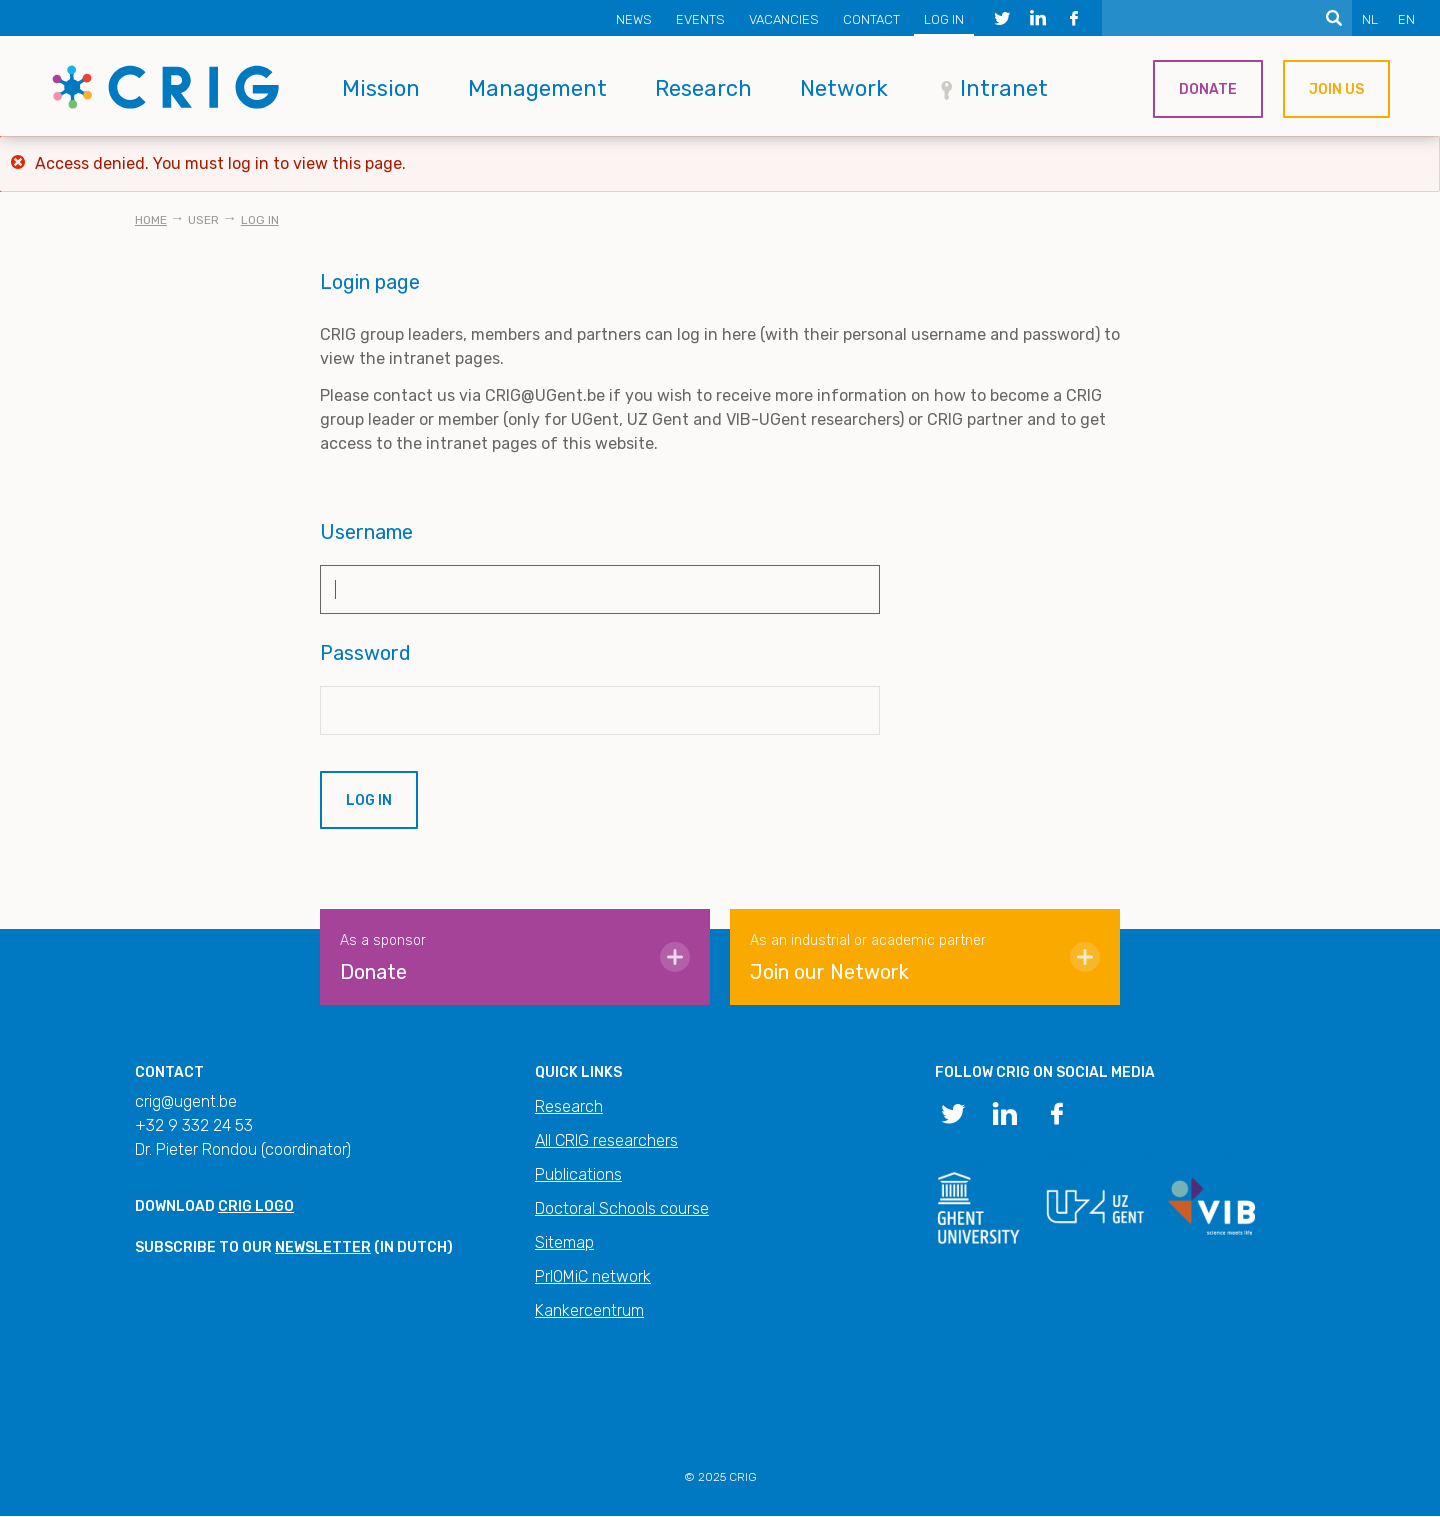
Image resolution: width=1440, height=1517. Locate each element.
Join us (1336, 89)
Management (537, 88)
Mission (381, 88)
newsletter (323, 1247)
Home (151, 220)
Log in (944, 19)
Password (365, 653)
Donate (1208, 89)
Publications (578, 1174)
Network (844, 88)
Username (366, 532)
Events (700, 19)
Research (703, 88)
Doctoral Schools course (622, 1208)
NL (1370, 19)
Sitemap (564, 1242)
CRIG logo (256, 1206)
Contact (871, 19)
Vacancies (784, 19)
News (634, 19)
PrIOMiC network (593, 1276)
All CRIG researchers (606, 1140)
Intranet (1004, 88)
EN (1406, 19)
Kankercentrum (589, 1310)
